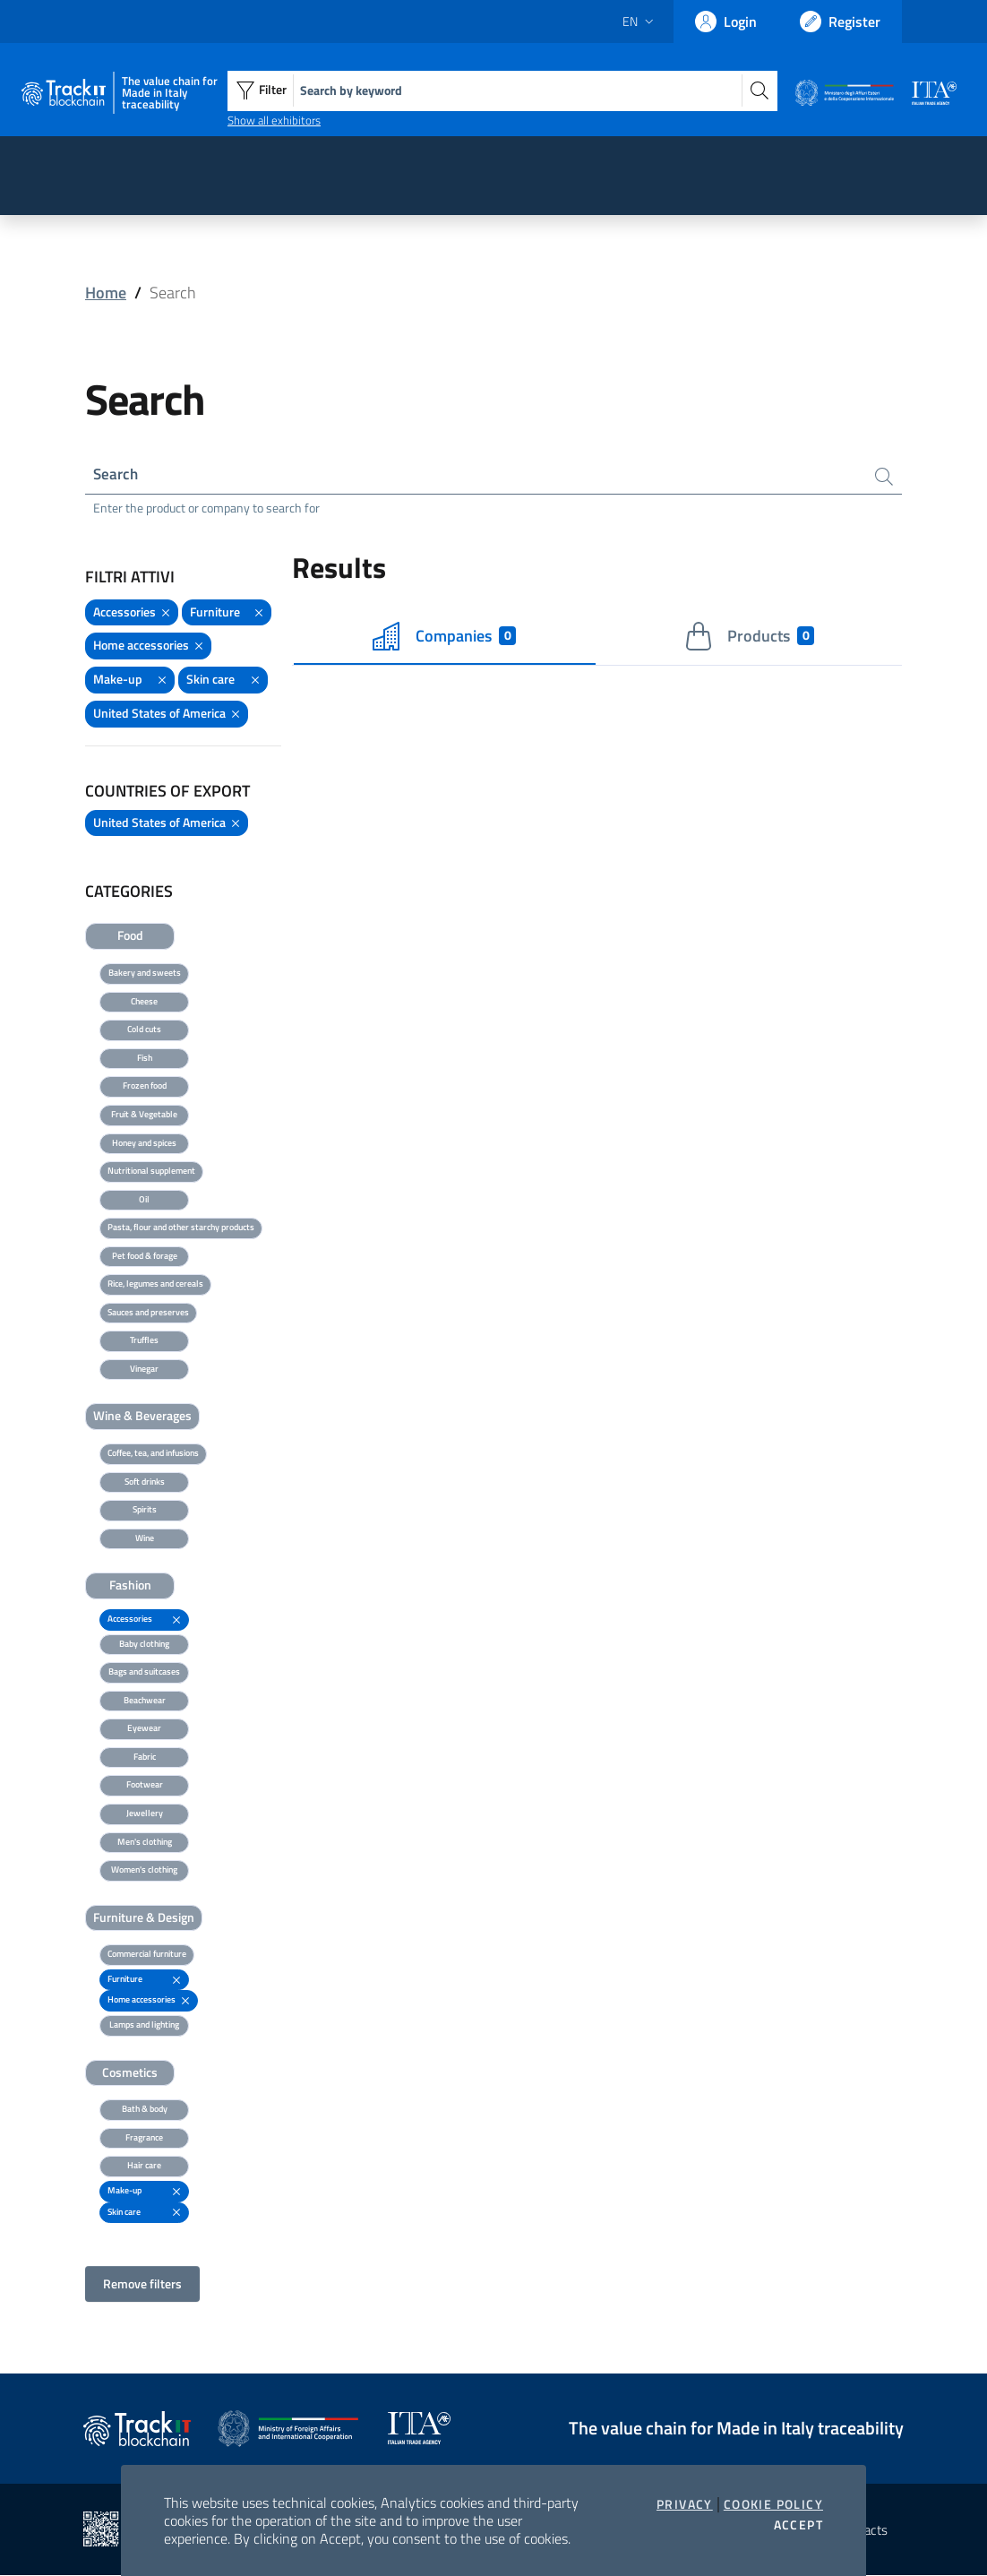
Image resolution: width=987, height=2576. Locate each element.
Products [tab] (749, 637)
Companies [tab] (444, 637)
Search (117, 474)
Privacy (685, 2504)
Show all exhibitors (274, 120)
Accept (798, 2525)
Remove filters (142, 2284)
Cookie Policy (773, 2504)
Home (105, 292)
